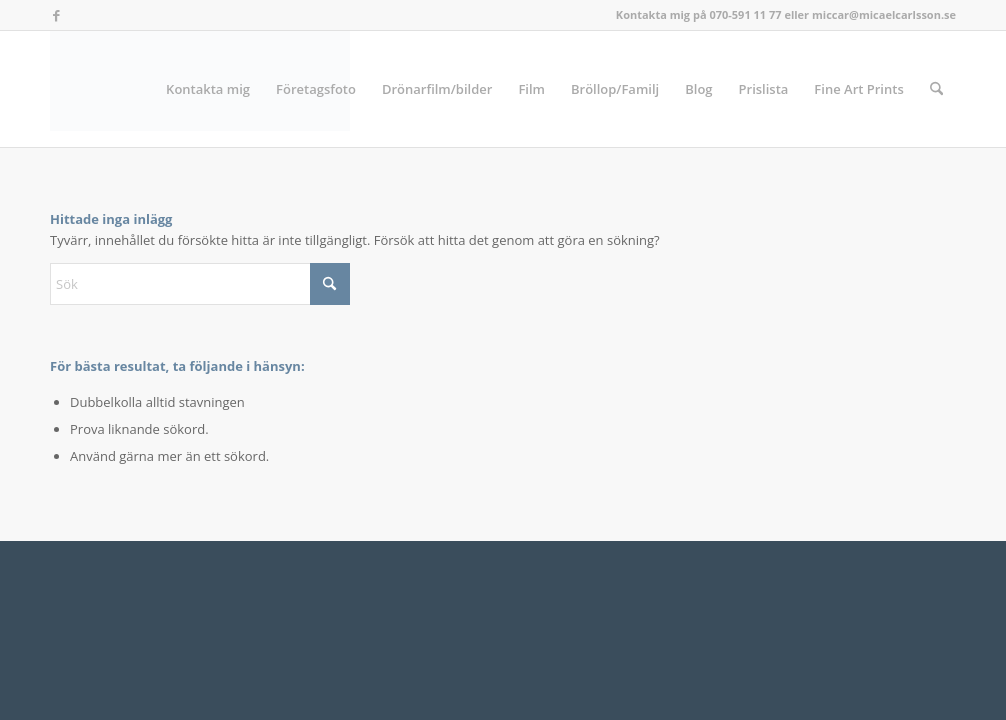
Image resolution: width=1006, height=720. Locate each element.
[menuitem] (208, 89)
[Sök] (936, 89)
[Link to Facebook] (56, 15)
